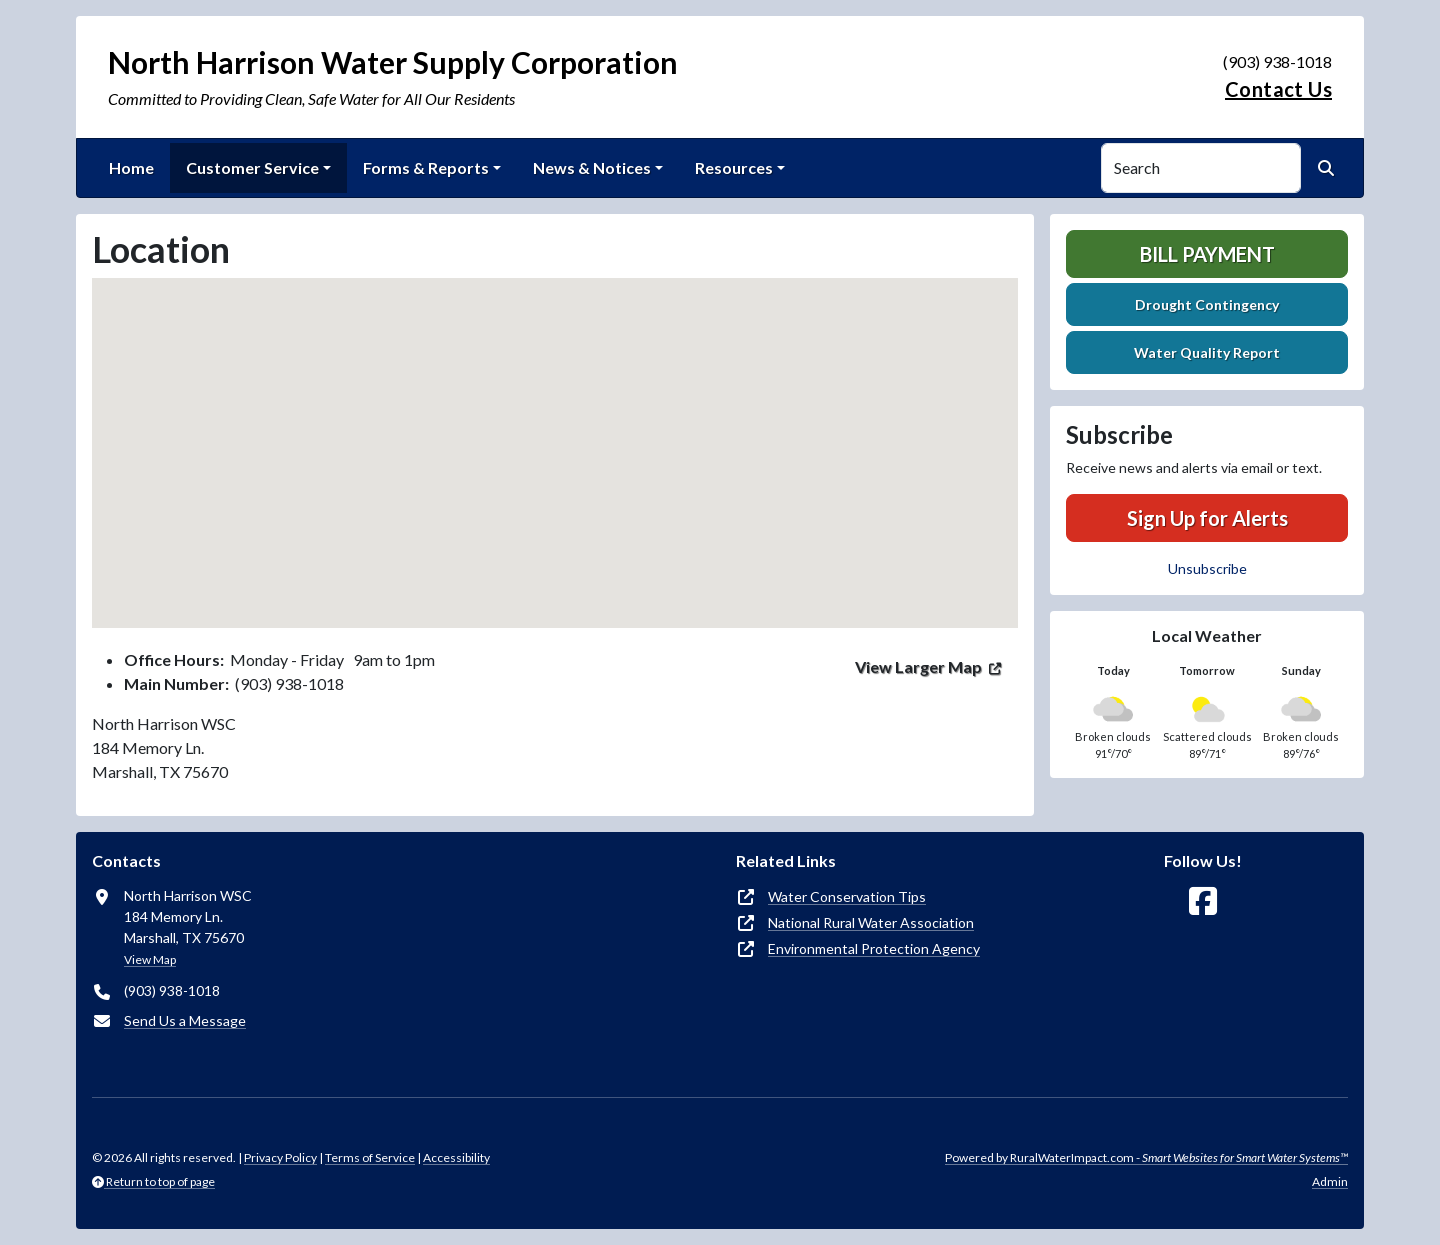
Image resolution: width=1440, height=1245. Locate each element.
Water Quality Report (1207, 352)
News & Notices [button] (592, 167)
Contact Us (1278, 89)
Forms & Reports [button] (426, 167)
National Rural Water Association (871, 922)
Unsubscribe (1207, 568)
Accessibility (456, 1157)
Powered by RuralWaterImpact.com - (1146, 1157)
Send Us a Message (185, 1020)
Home (131, 167)
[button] (555, 434)
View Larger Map (918, 666)
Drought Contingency (1207, 304)
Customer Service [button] (252, 167)
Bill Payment (1207, 254)
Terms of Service (370, 1157)
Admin (1330, 1181)
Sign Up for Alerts (1207, 518)
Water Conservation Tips (847, 896)
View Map (150, 959)
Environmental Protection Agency (874, 948)
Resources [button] (734, 167)
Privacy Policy (280, 1157)
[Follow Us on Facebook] (1203, 901)
